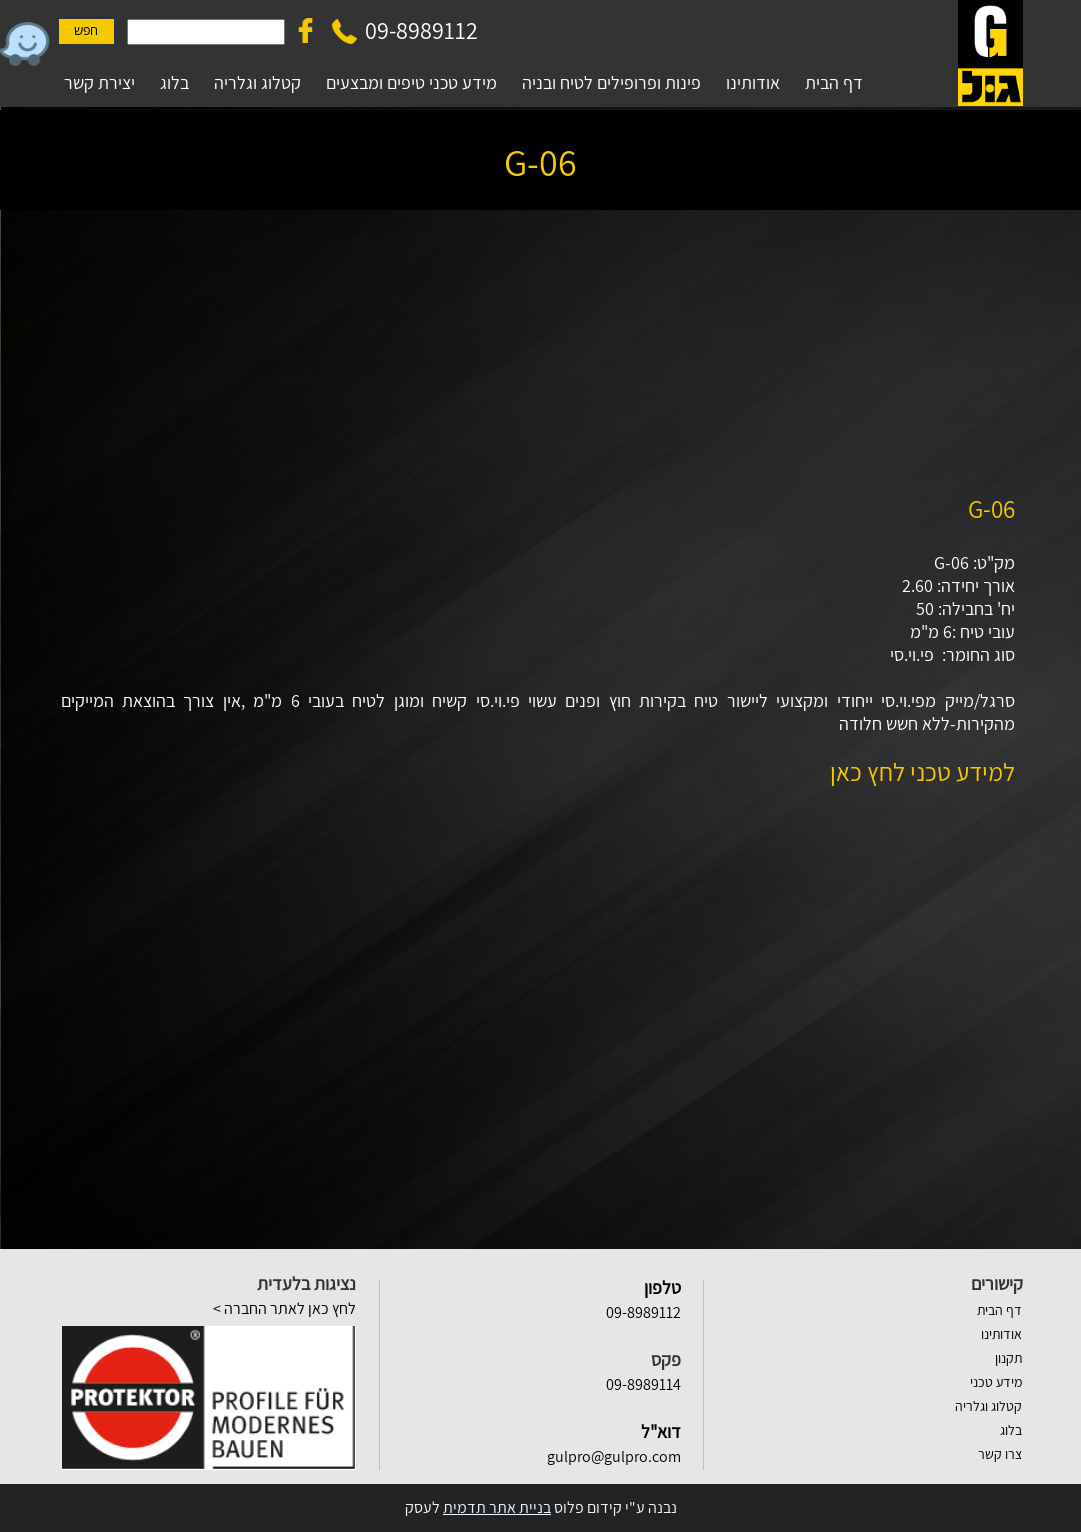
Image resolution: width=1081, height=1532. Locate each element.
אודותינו (1001, 1334)
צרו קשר (1000, 1454)
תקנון (1008, 1358)
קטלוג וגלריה (988, 1406)
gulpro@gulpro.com (614, 1456)
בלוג (1011, 1430)
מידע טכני (996, 1382)
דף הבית (999, 1310)
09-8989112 (421, 30)
